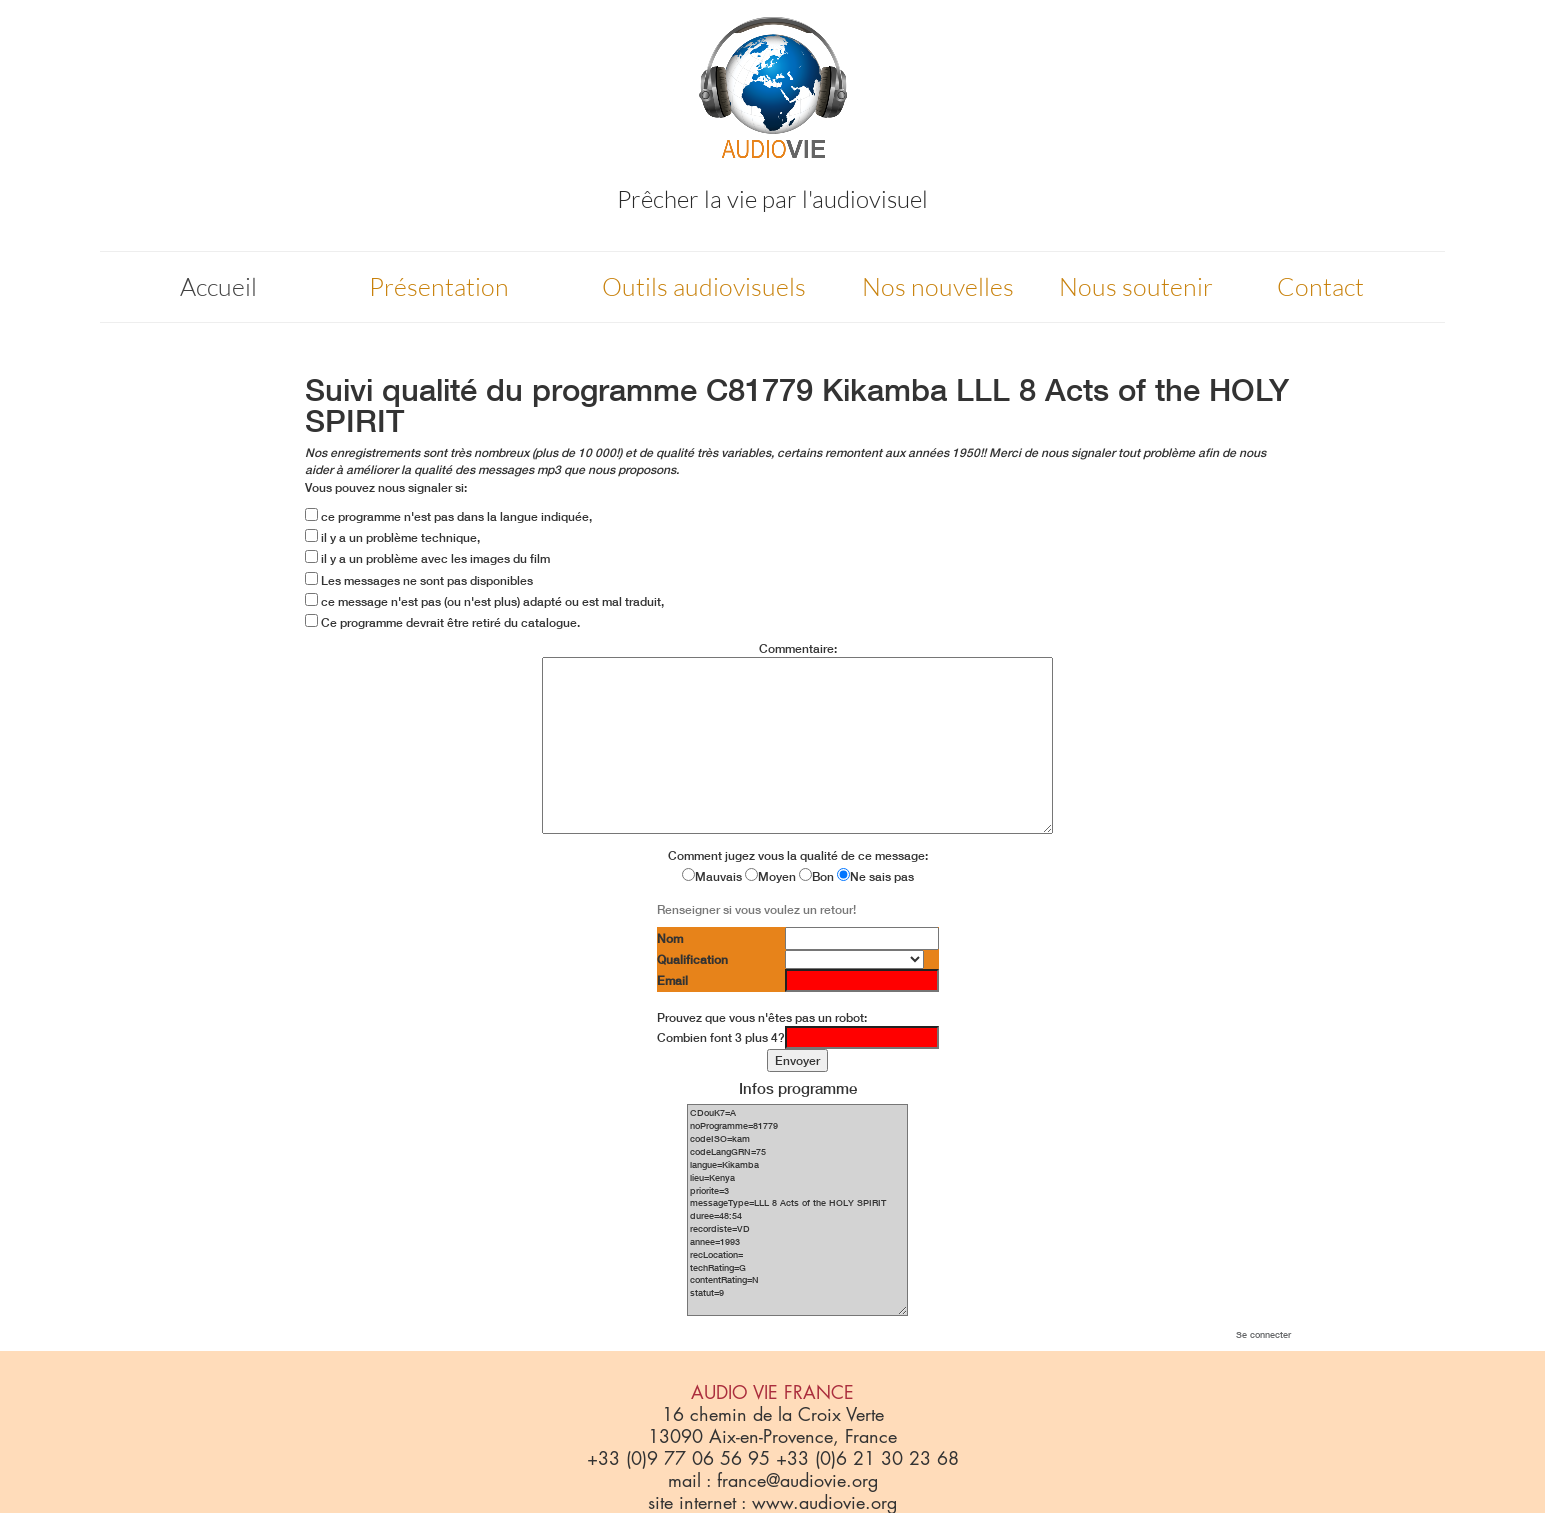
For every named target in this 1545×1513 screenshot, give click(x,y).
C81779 (759, 389)
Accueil (218, 286)
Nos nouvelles (938, 286)
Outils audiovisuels (704, 286)
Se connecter (1263, 1334)
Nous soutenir (1136, 286)
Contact (1320, 286)
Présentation (439, 286)
